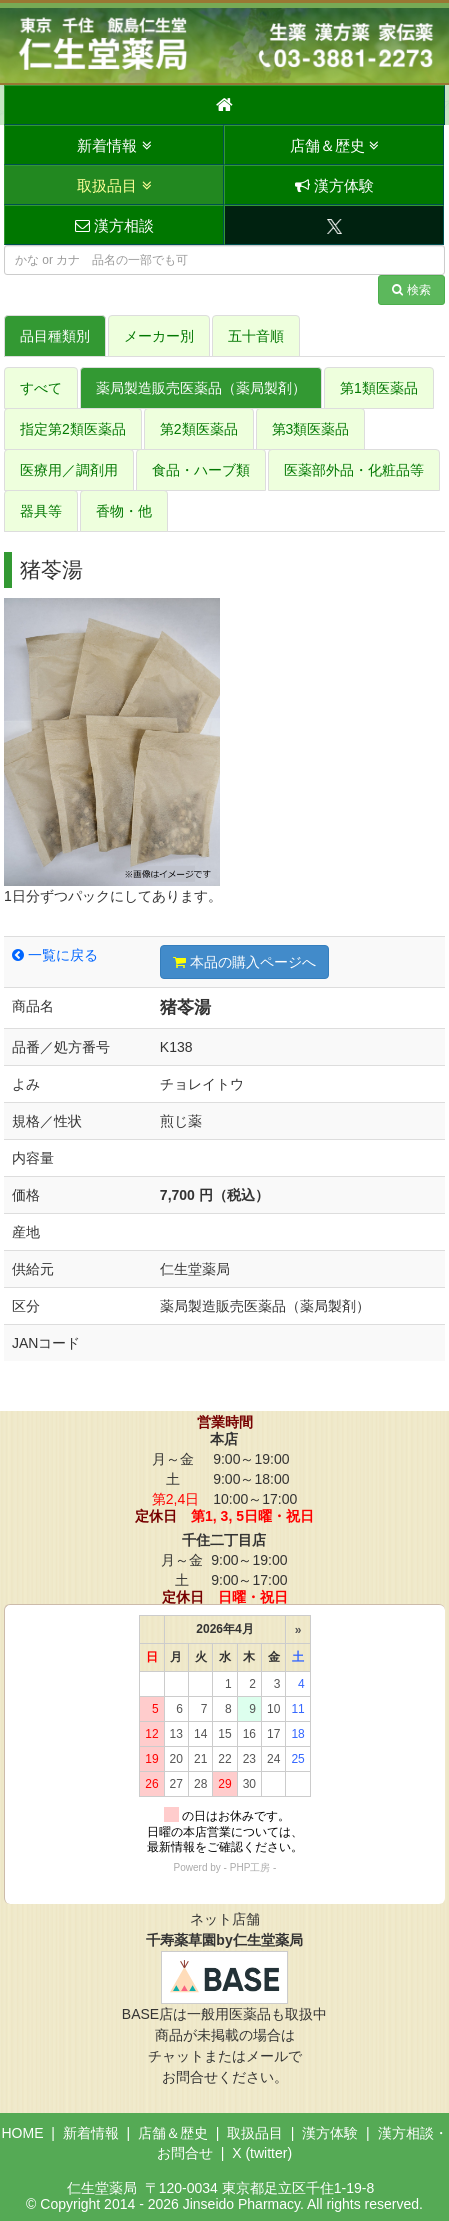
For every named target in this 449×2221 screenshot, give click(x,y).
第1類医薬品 (379, 388)
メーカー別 (159, 336)
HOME (22, 2133)
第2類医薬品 (199, 429)
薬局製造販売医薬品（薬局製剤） (201, 388)
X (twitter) (262, 2153)
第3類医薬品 (311, 429)
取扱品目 (114, 185)
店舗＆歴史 (334, 145)
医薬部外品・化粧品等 (354, 470)
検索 (411, 290)
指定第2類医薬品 (73, 429)
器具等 (41, 511)
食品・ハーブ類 (201, 470)
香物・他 (124, 511)
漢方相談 (114, 225)
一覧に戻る (55, 955)
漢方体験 (334, 185)
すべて (41, 388)
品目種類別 (55, 336)
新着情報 (114, 145)
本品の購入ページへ (244, 962)
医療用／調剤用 (69, 470)
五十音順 (256, 336)
